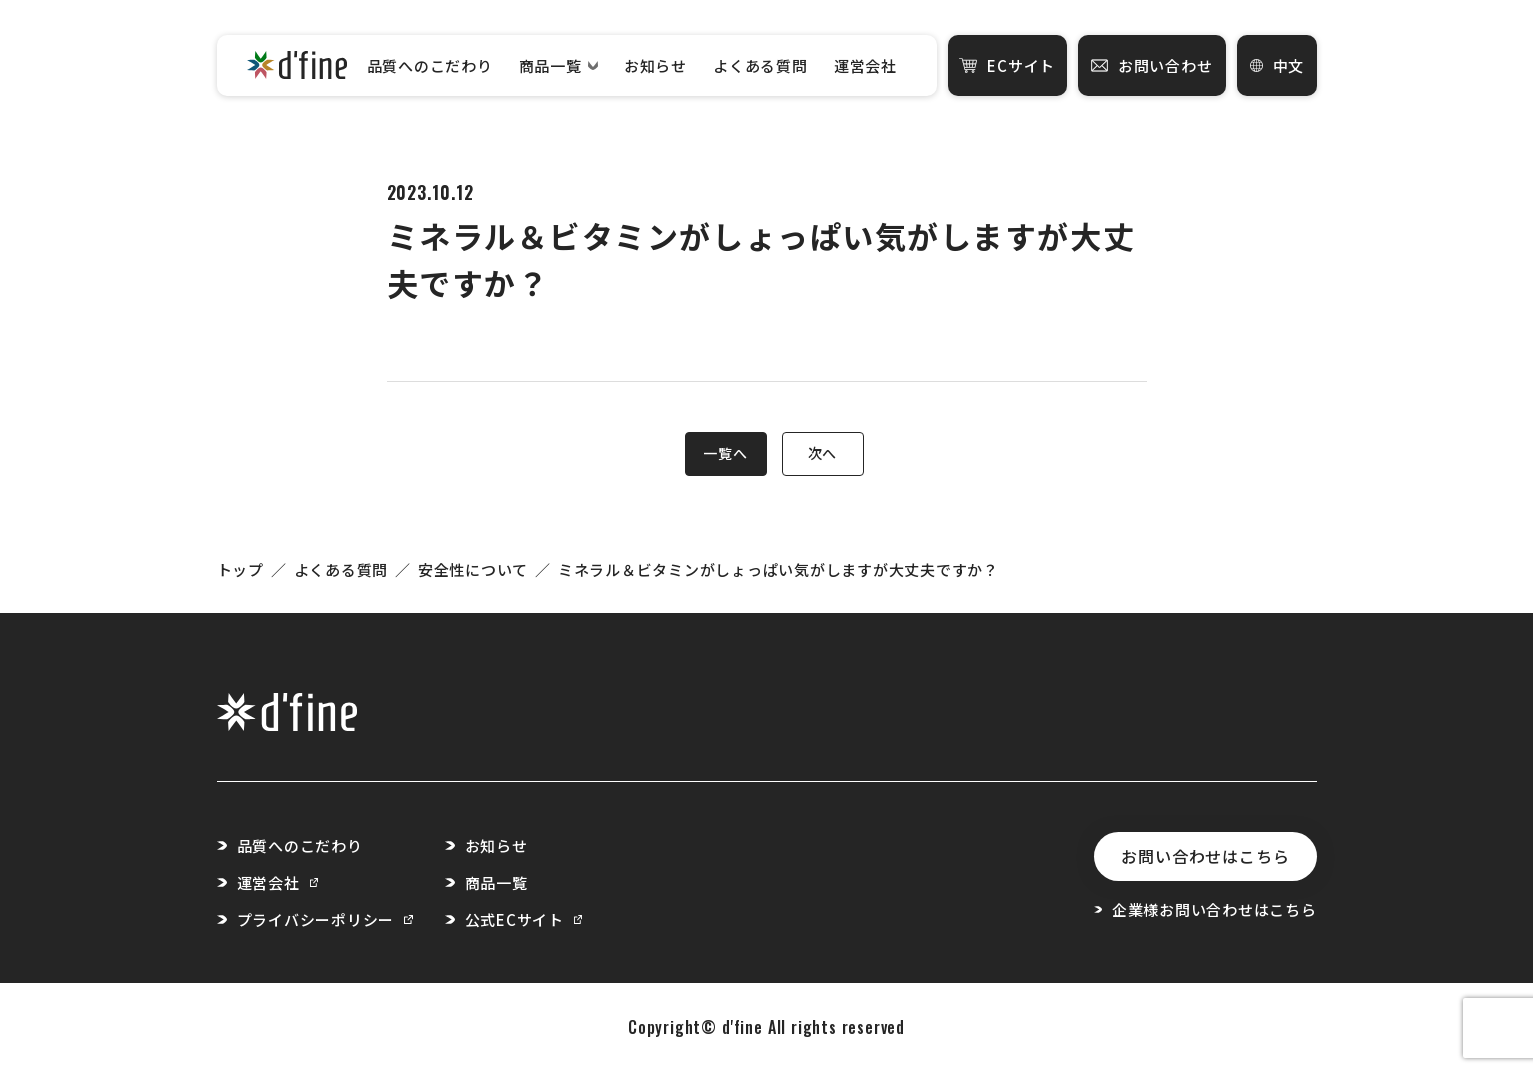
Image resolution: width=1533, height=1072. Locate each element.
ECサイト (1007, 65)
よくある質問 (760, 65)
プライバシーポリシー (325, 919)
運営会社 (865, 65)
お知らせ (655, 65)
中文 (1277, 65)
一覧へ (725, 453)
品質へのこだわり (430, 65)
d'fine (742, 1027)
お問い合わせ (1151, 65)
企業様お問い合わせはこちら (1205, 909)
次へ (822, 453)
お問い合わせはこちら (1205, 856)
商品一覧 (558, 65)
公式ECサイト (524, 919)
